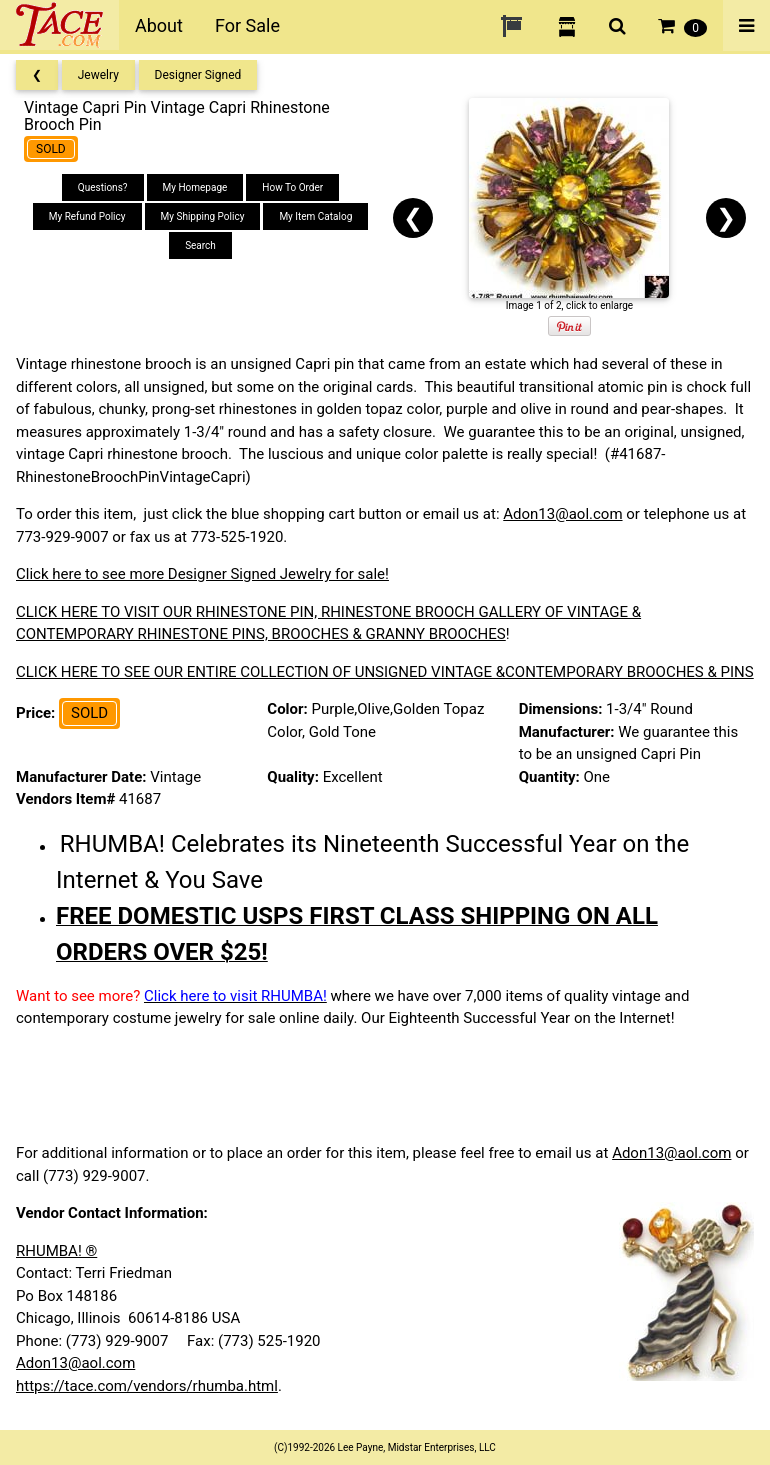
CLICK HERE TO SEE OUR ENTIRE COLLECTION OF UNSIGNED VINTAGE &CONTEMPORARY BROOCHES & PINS (385, 672)
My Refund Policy (87, 216)
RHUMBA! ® (56, 1251)
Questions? (103, 187)
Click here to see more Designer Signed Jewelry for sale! (202, 574)
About (159, 25)
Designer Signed (198, 75)
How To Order (292, 187)
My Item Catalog (315, 216)
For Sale (247, 25)
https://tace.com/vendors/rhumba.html (147, 1386)
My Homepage (195, 187)
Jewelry (98, 75)
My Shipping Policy (203, 216)
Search (200, 245)
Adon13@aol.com (562, 514)
